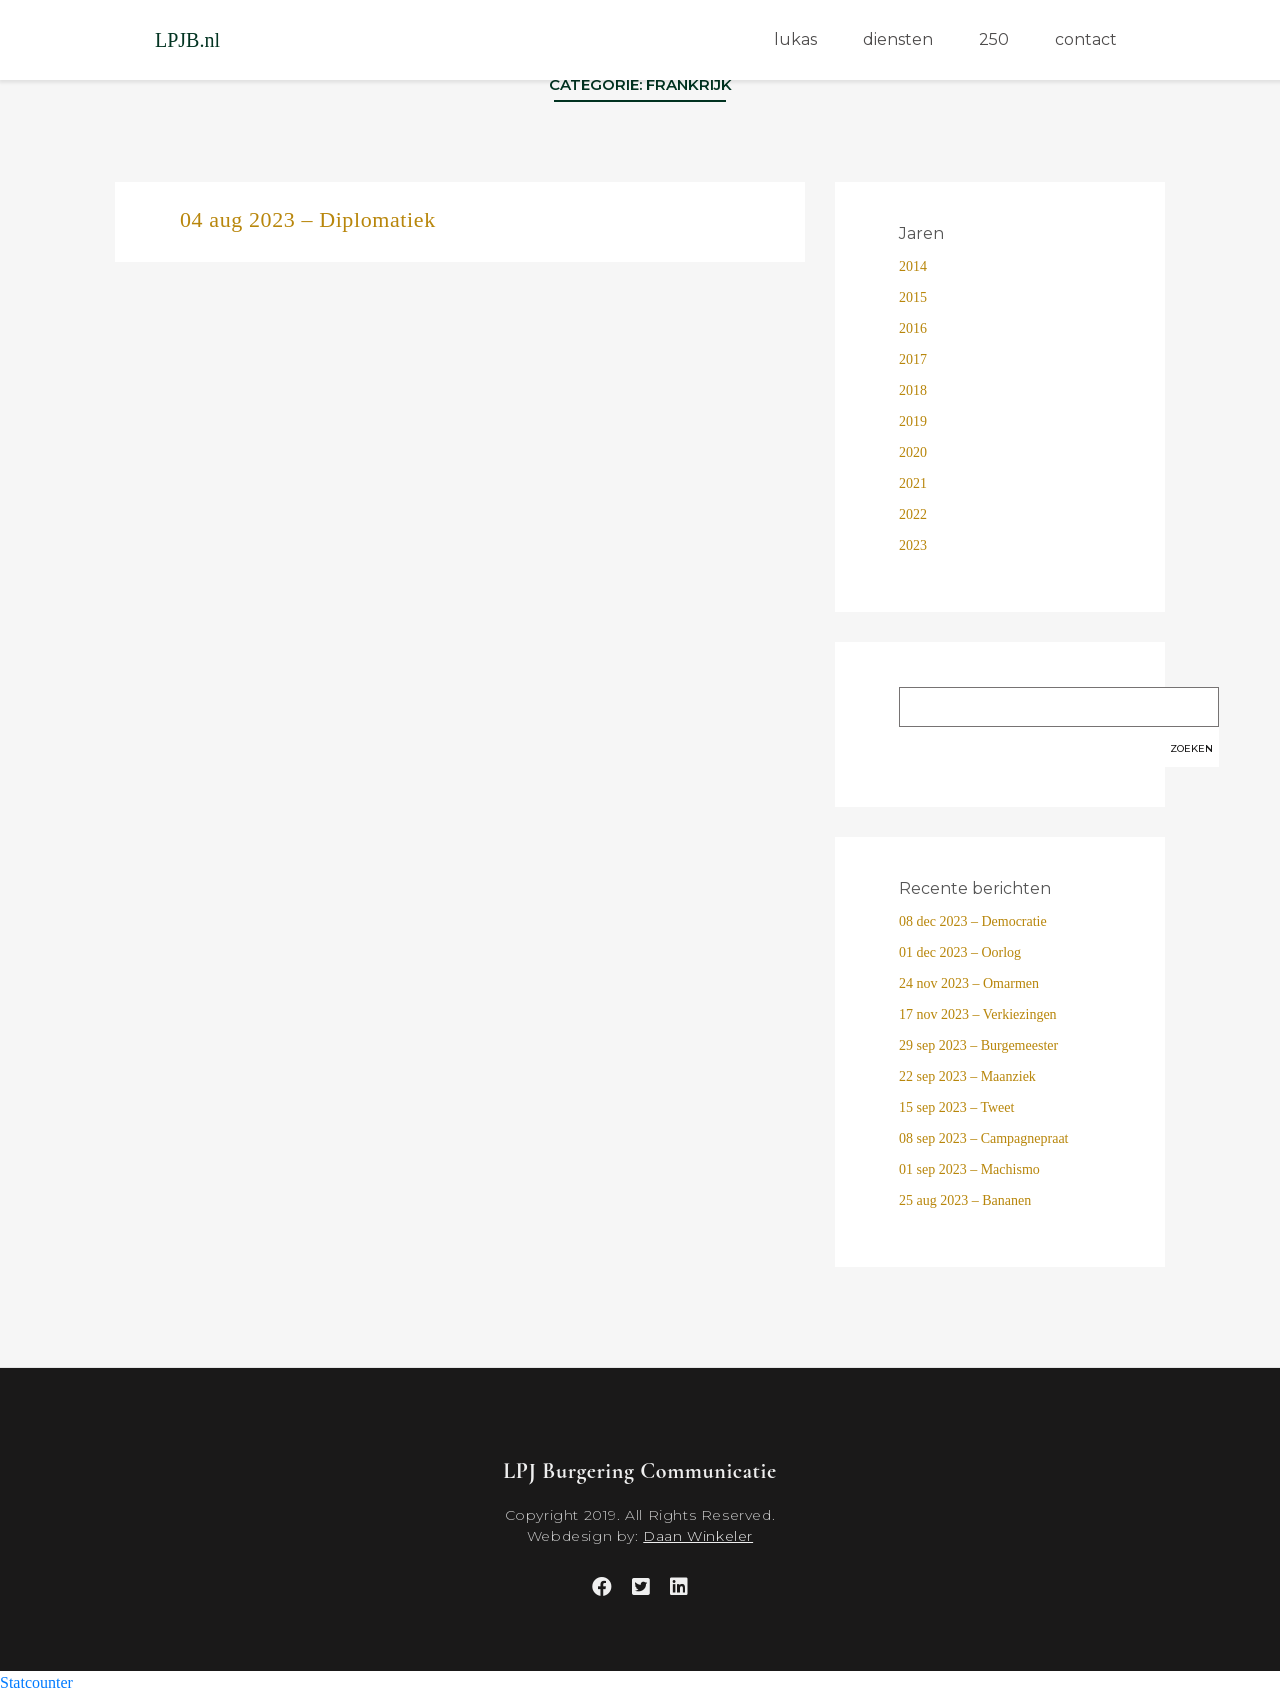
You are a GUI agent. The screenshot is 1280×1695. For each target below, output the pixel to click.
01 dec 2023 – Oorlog (960, 952)
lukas (795, 39)
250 (994, 39)
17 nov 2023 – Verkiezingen (978, 1014)
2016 (913, 328)
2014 (913, 266)
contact (1086, 39)
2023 (913, 545)
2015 (913, 297)
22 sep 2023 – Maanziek (967, 1076)
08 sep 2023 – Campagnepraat (984, 1138)
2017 (913, 359)
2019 (913, 421)
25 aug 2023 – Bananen (965, 1200)
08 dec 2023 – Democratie (973, 921)
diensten (898, 39)
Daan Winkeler (698, 1536)
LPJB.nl (187, 40)
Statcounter (36, 1682)
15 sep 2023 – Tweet (956, 1107)
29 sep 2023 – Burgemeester (978, 1045)
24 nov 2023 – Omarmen (969, 983)
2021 (913, 483)
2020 (913, 452)
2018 (913, 390)
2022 (913, 514)
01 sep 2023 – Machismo (969, 1169)
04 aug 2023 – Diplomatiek (308, 219)
